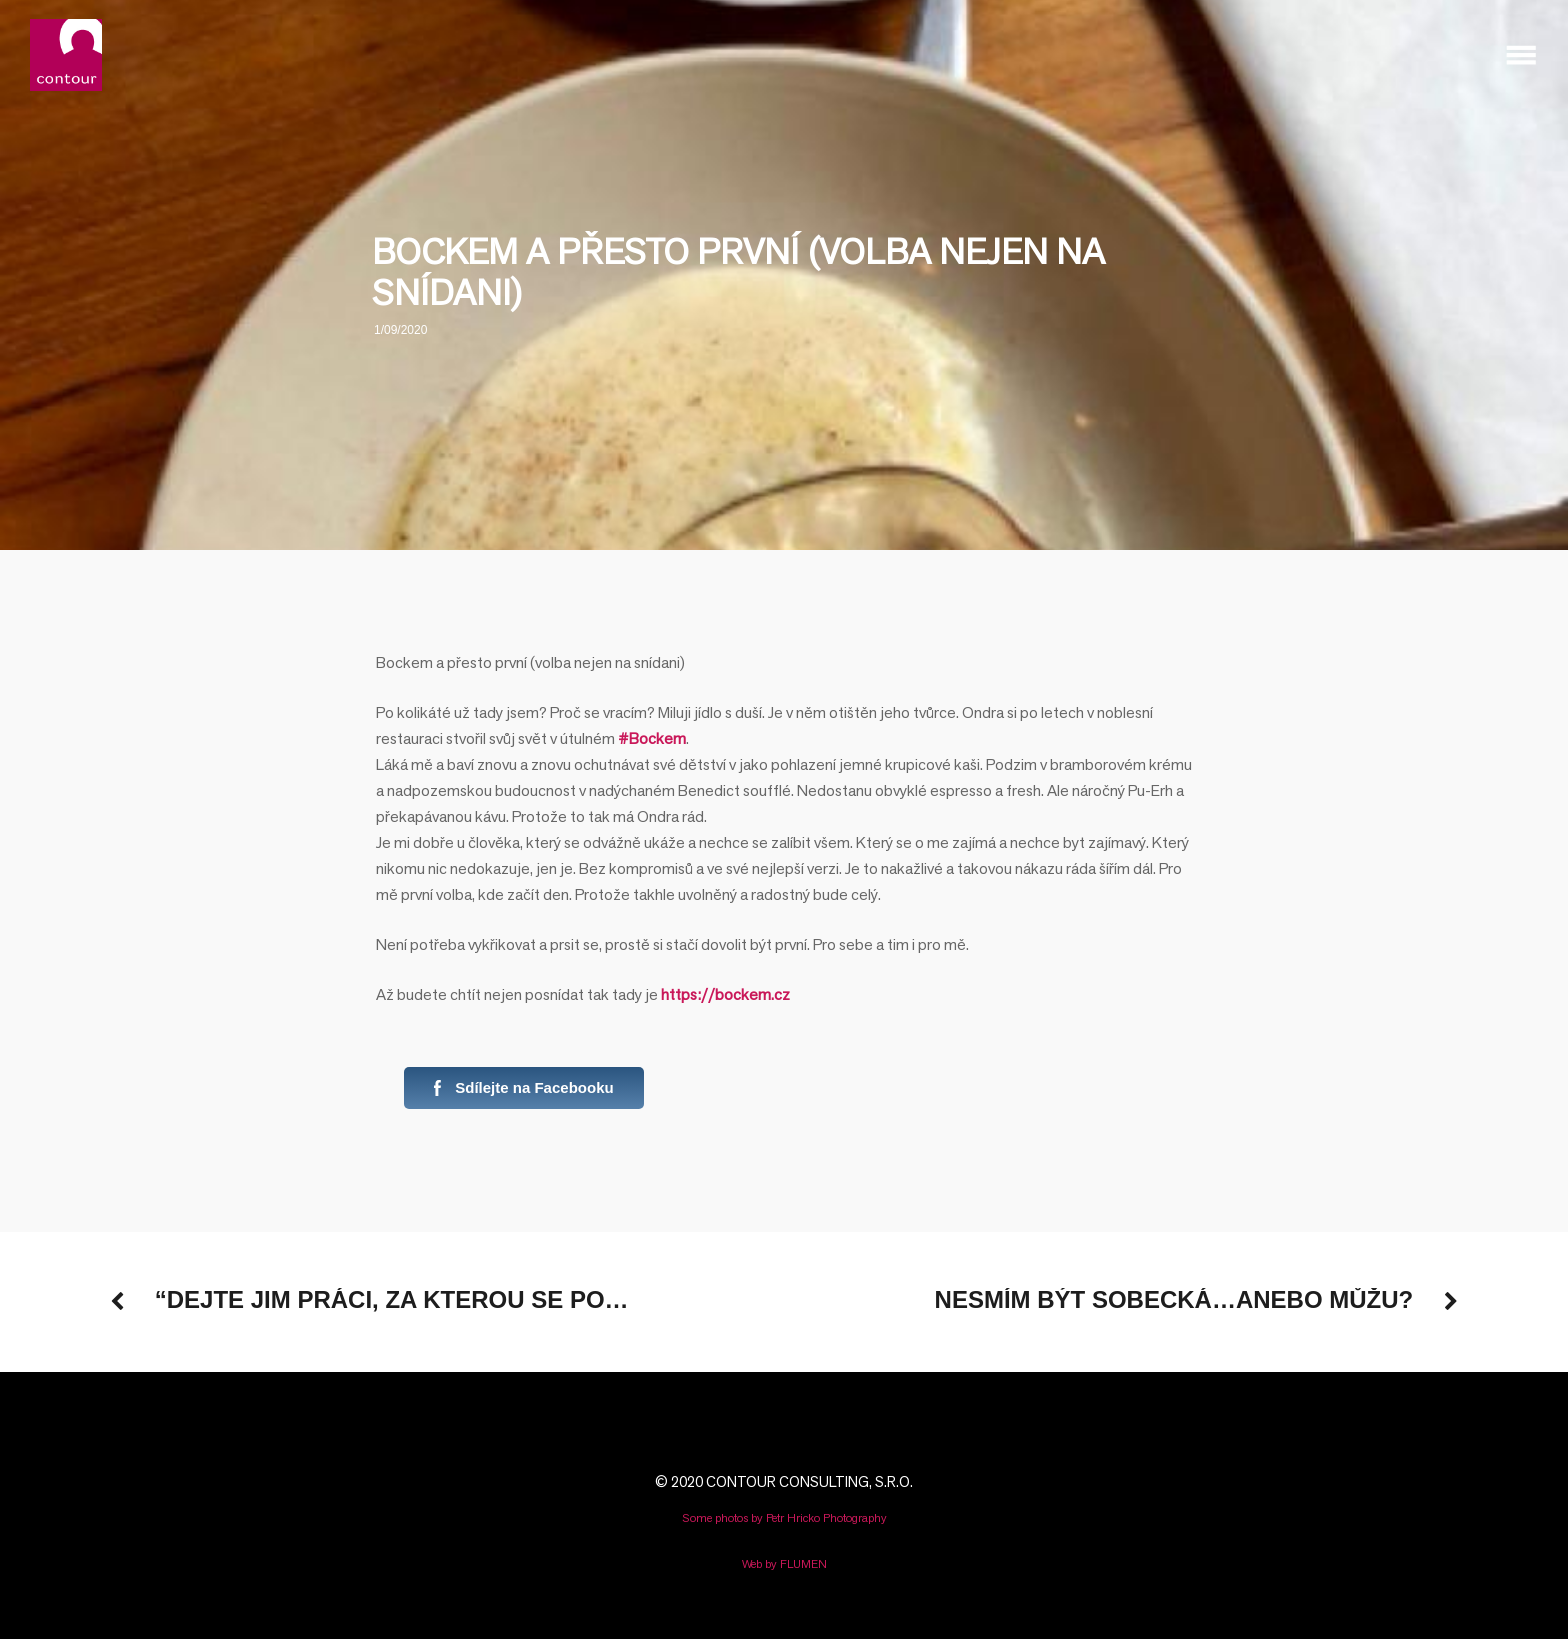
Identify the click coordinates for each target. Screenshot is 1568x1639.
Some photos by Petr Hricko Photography (784, 1517)
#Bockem (652, 738)
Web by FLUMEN (784, 1563)
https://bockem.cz (725, 994)
